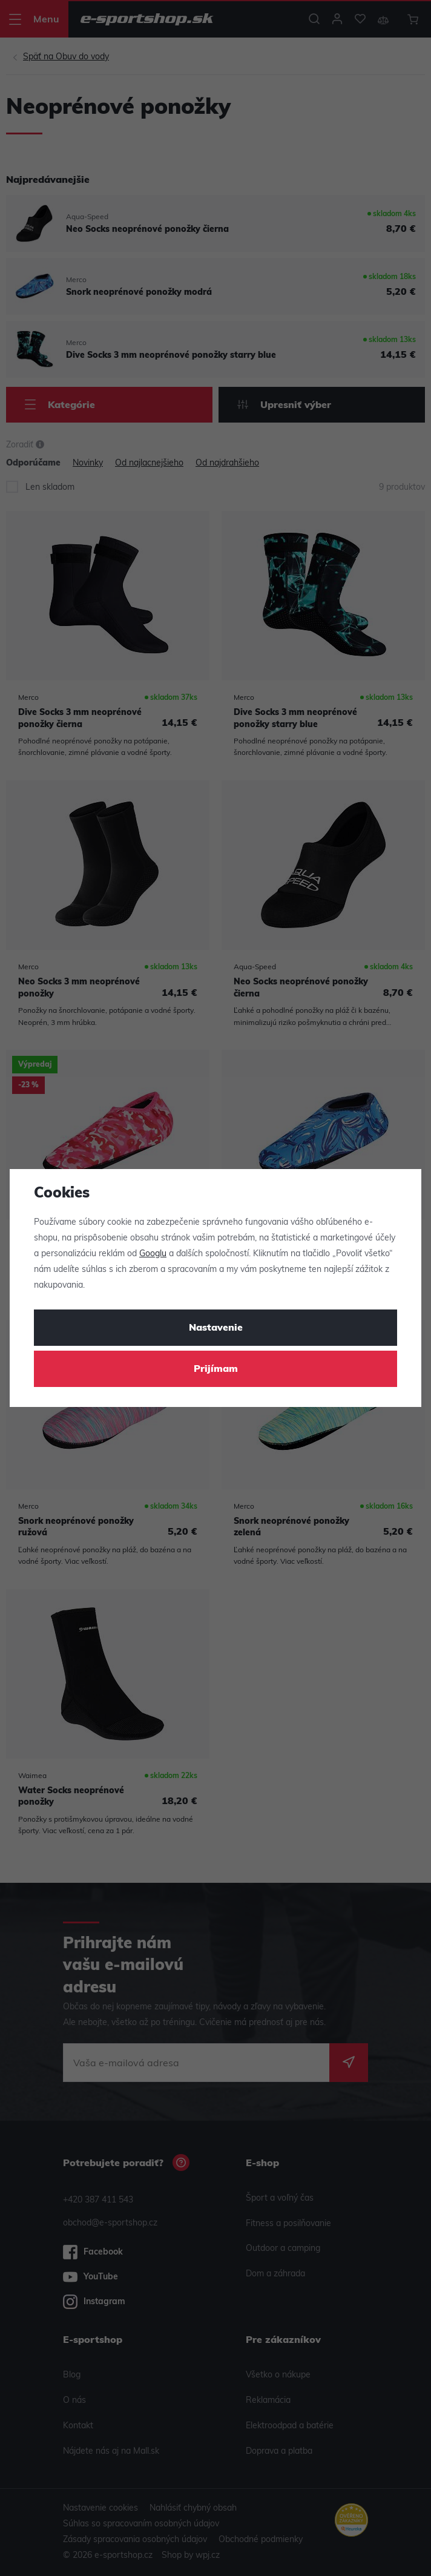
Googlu (152, 1254)
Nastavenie (216, 1328)
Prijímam (216, 1369)
